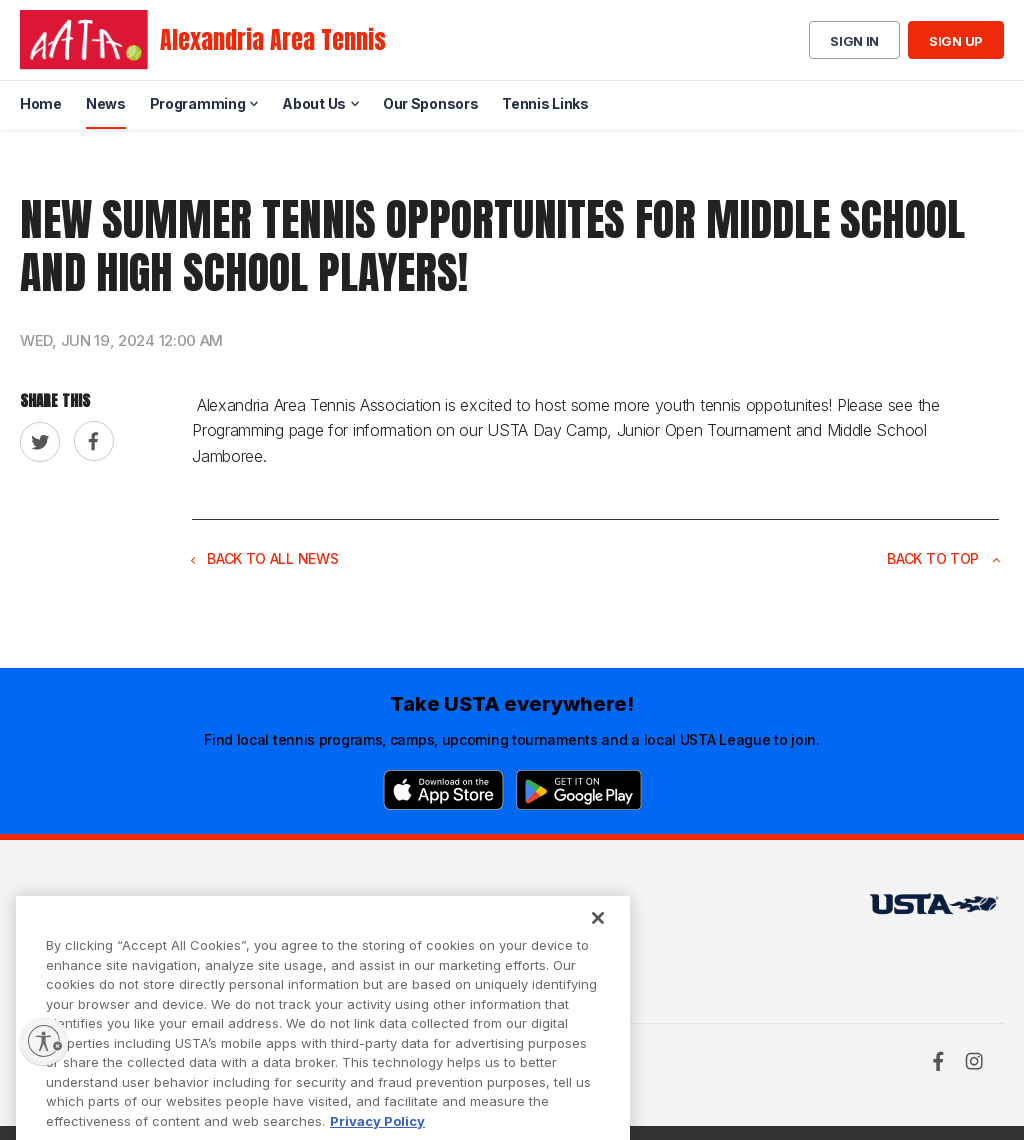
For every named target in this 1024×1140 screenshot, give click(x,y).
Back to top (943, 558)
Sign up (956, 41)
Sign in (854, 41)
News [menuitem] (106, 103)
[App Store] (443, 790)
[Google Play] (579, 790)
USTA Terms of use (310, 909)
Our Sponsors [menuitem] (430, 103)
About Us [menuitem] (314, 103)
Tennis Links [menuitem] (545, 103)
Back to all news (265, 558)
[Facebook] (938, 1061)
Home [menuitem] (41, 103)
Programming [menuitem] (198, 103)
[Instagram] (974, 1061)
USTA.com (496, 909)
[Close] (598, 940)
